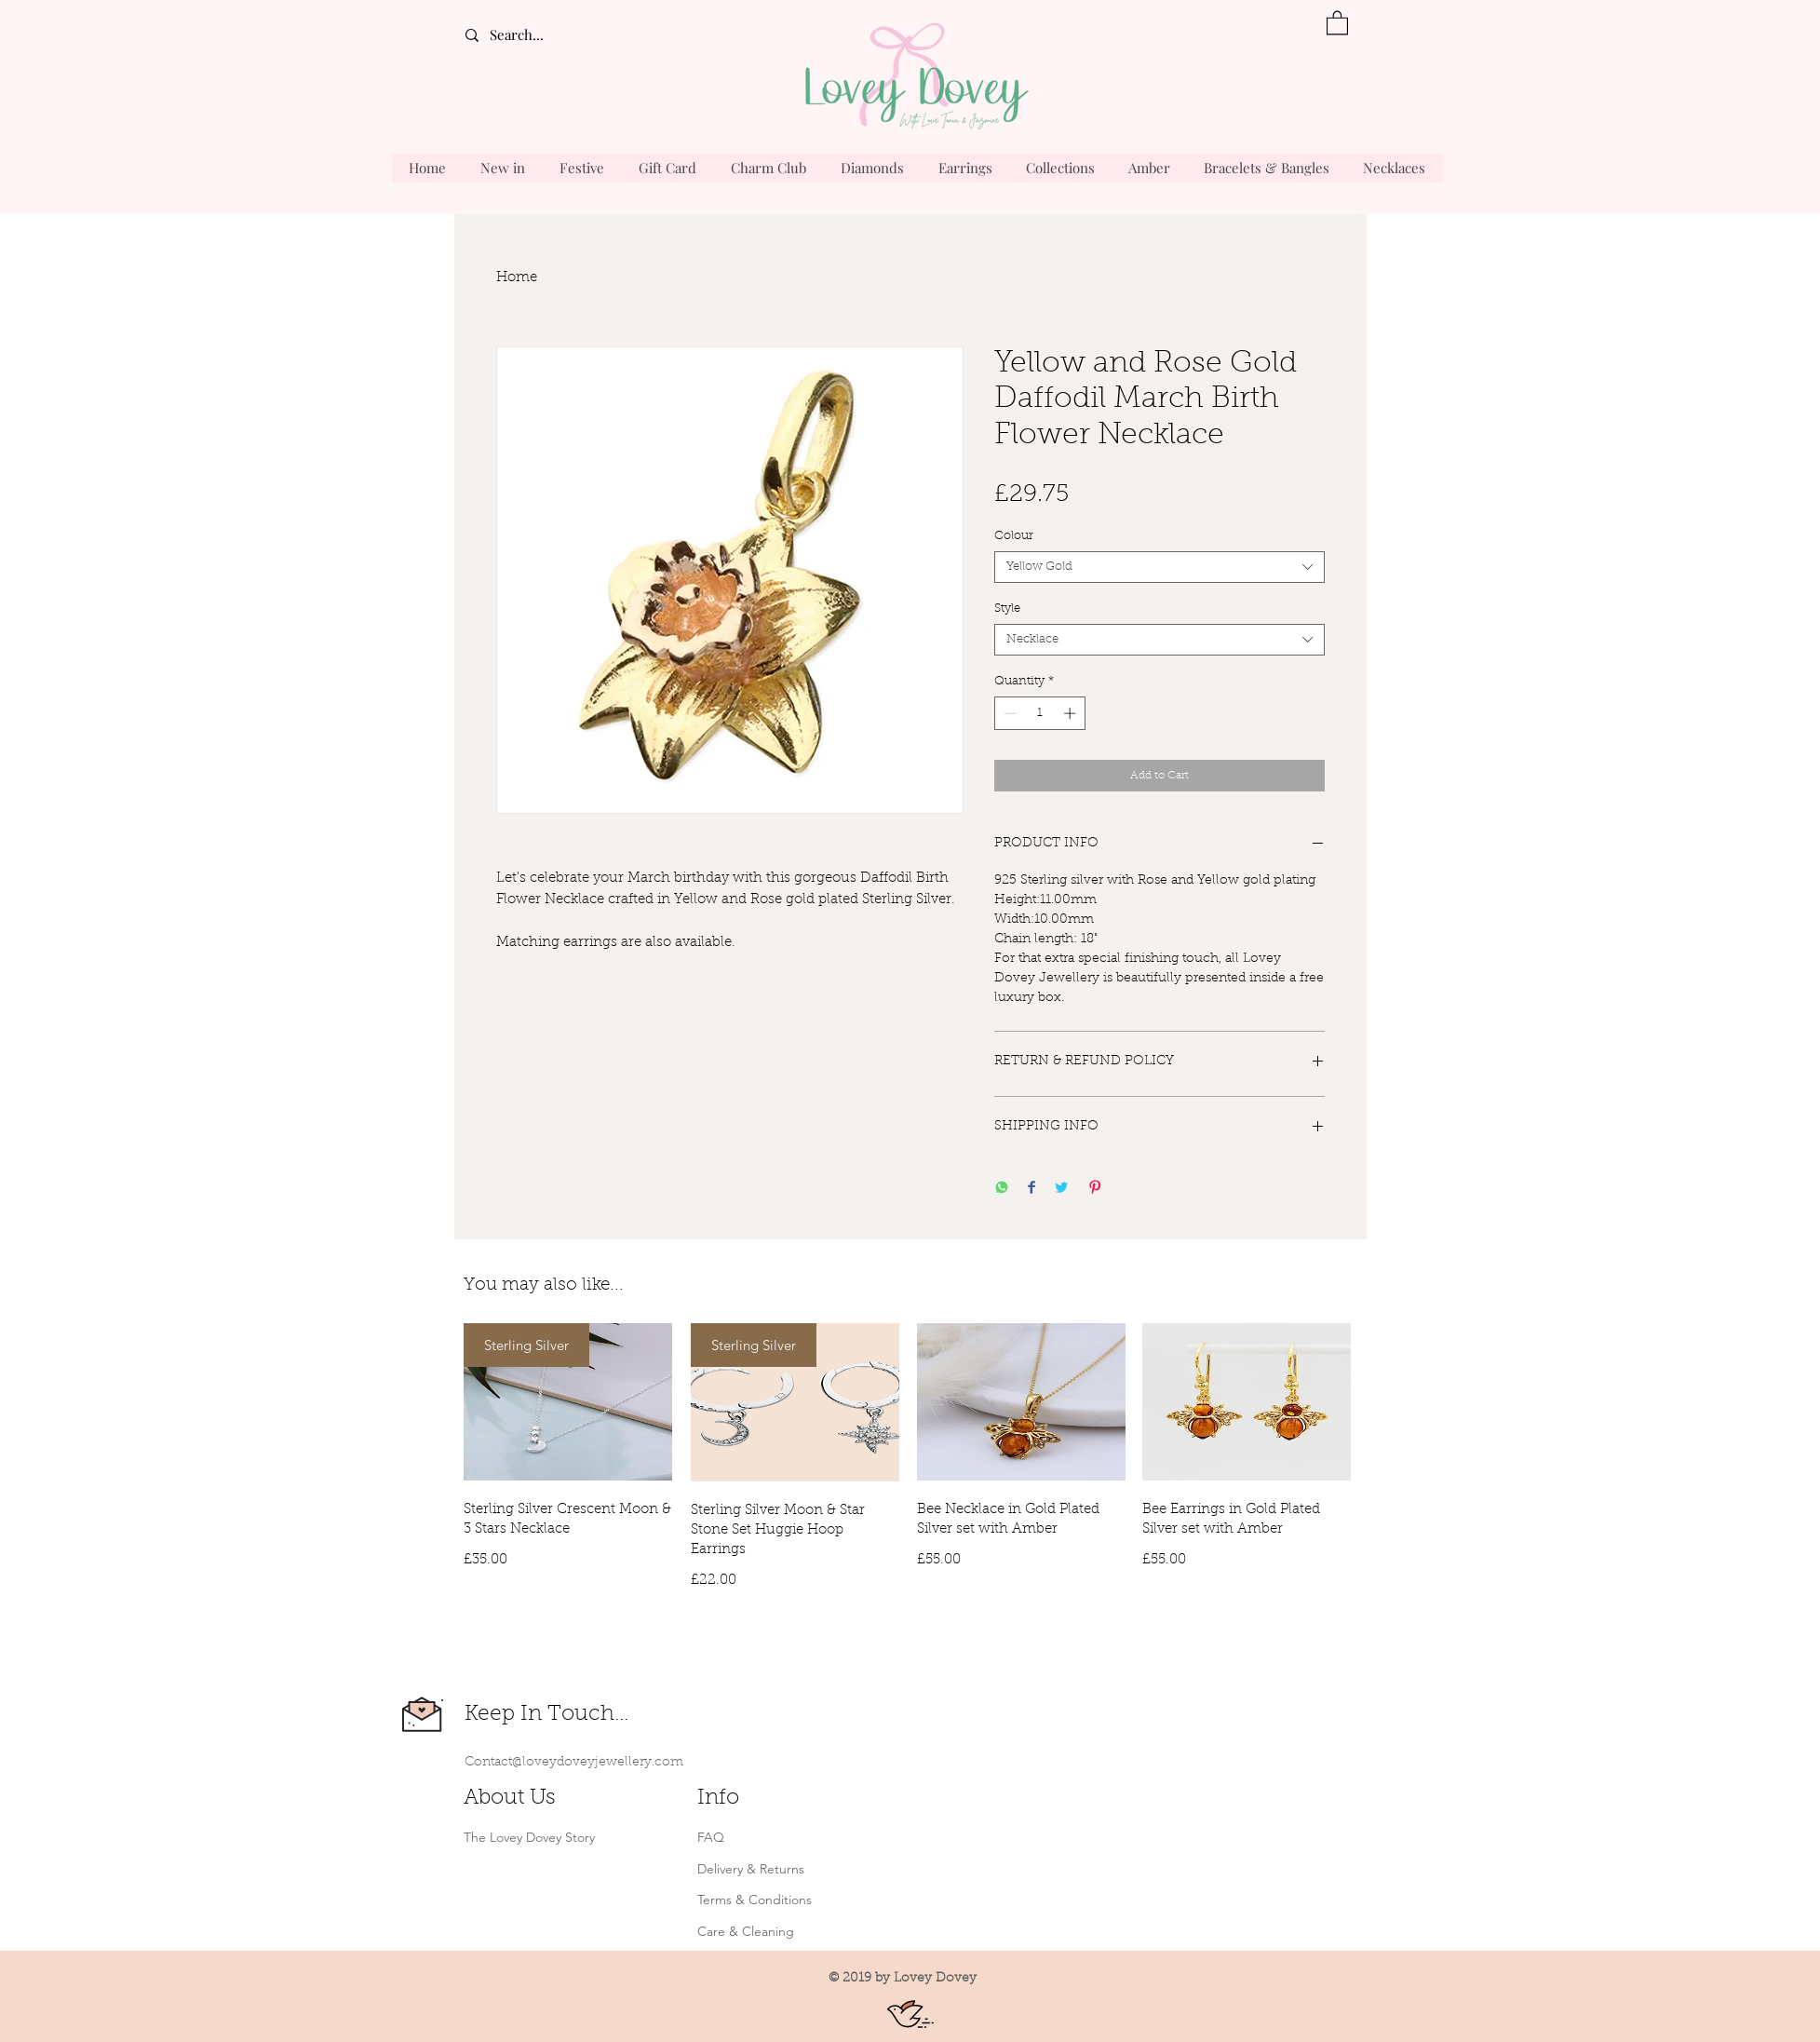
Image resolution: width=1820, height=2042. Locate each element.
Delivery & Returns (750, 1868)
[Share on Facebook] (1031, 1188)
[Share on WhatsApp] (1001, 1188)
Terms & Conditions (754, 1899)
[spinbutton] (1039, 713)
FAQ (710, 1837)
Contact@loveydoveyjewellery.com (574, 1762)
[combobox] (1159, 567)
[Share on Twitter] (1061, 1188)
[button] (1337, 21)
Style (1007, 608)
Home (516, 278)
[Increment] (1071, 713)
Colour (1013, 536)
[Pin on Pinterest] (1094, 1188)
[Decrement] (1008, 713)
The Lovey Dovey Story (529, 1837)
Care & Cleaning (745, 1931)
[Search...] (545, 35)
